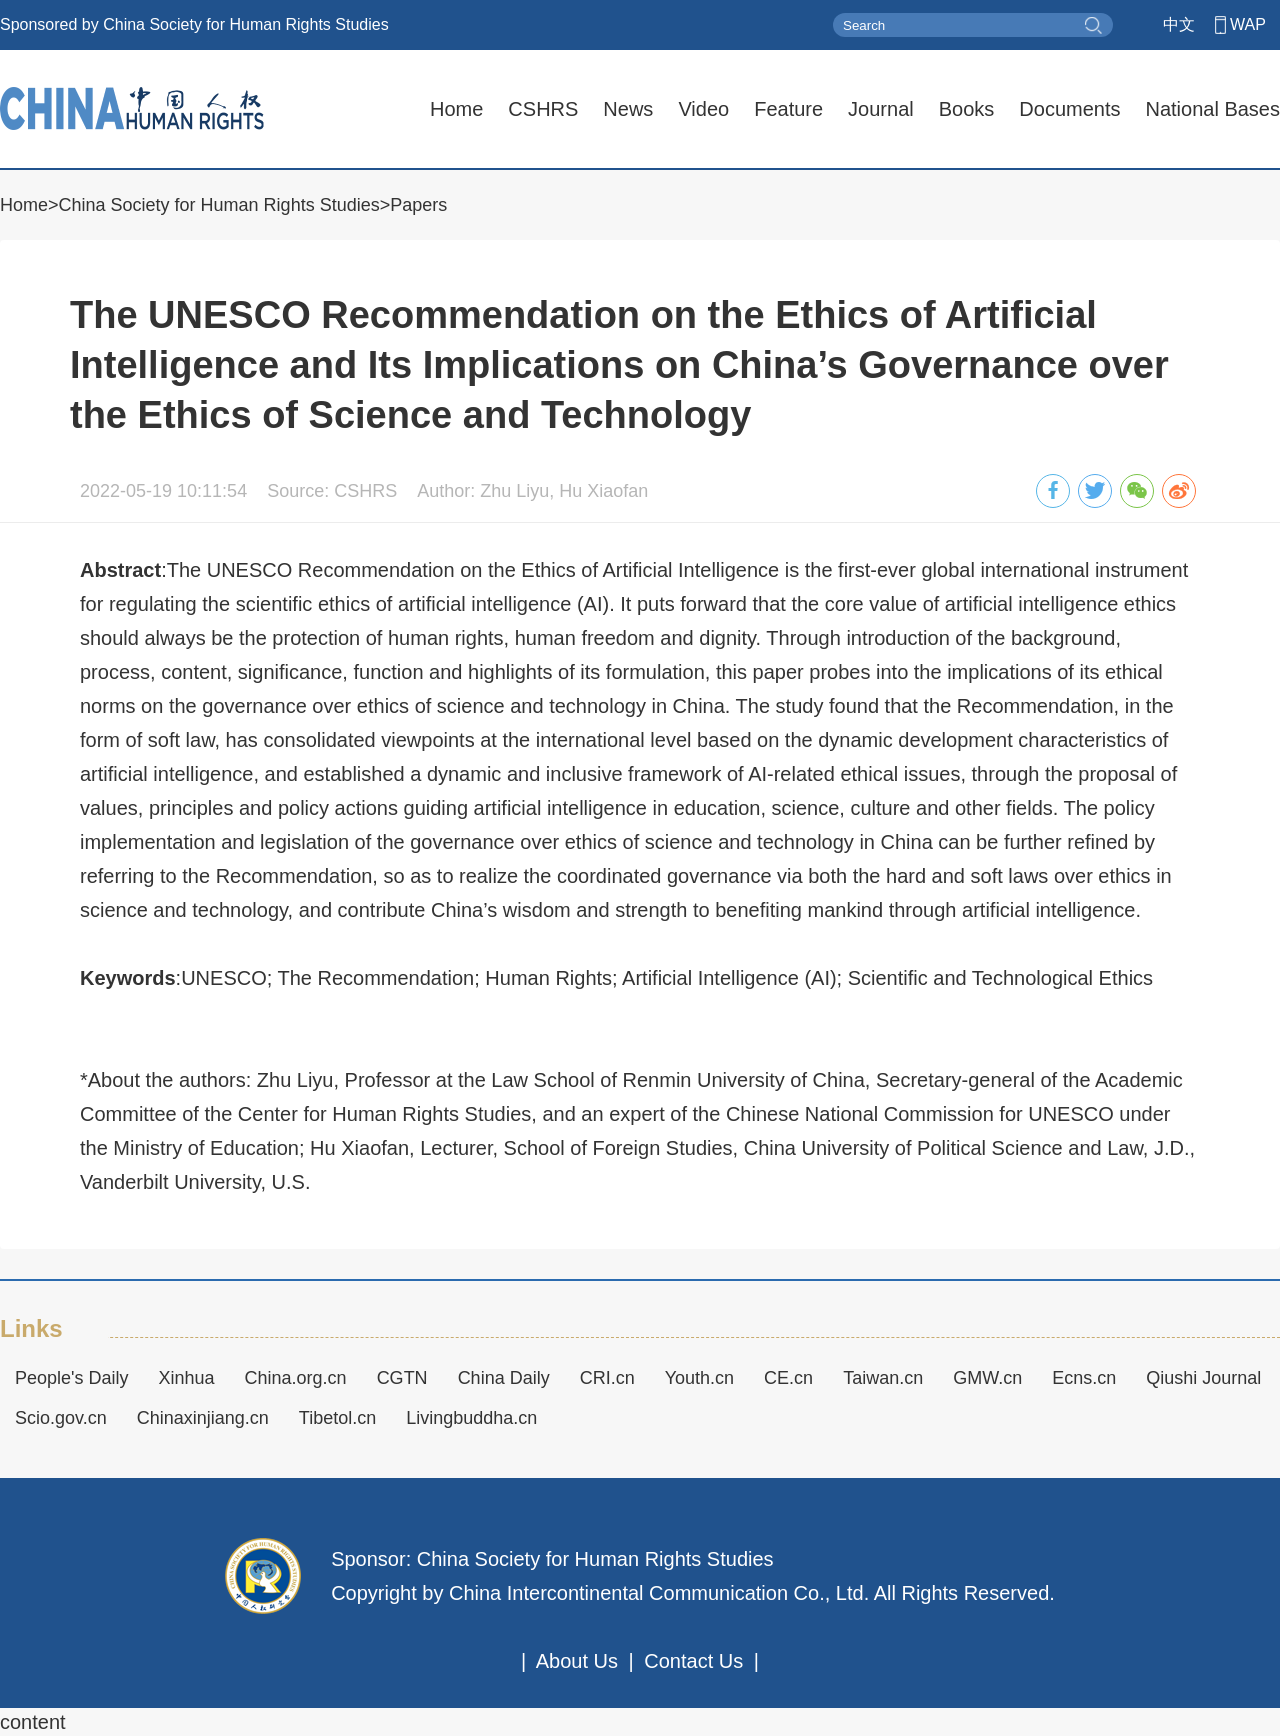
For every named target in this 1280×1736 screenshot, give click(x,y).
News (628, 109)
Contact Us (693, 1661)
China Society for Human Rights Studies (219, 205)
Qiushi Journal (1203, 1378)
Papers (418, 205)
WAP (1248, 24)
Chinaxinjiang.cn (203, 1418)
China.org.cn (296, 1378)
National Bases (1212, 109)
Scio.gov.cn (61, 1418)
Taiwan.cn (883, 1378)
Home (456, 109)
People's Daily (72, 1378)
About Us (577, 1661)
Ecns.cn (1084, 1378)
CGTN (402, 1378)
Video (703, 109)
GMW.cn (987, 1378)
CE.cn (788, 1378)
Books (967, 109)
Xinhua (187, 1378)
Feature (788, 109)
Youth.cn (699, 1378)
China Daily (504, 1378)
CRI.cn (607, 1378)
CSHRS (543, 109)
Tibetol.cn (337, 1418)
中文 (1179, 24)
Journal (881, 109)
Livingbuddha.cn (471, 1418)
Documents (1069, 109)
